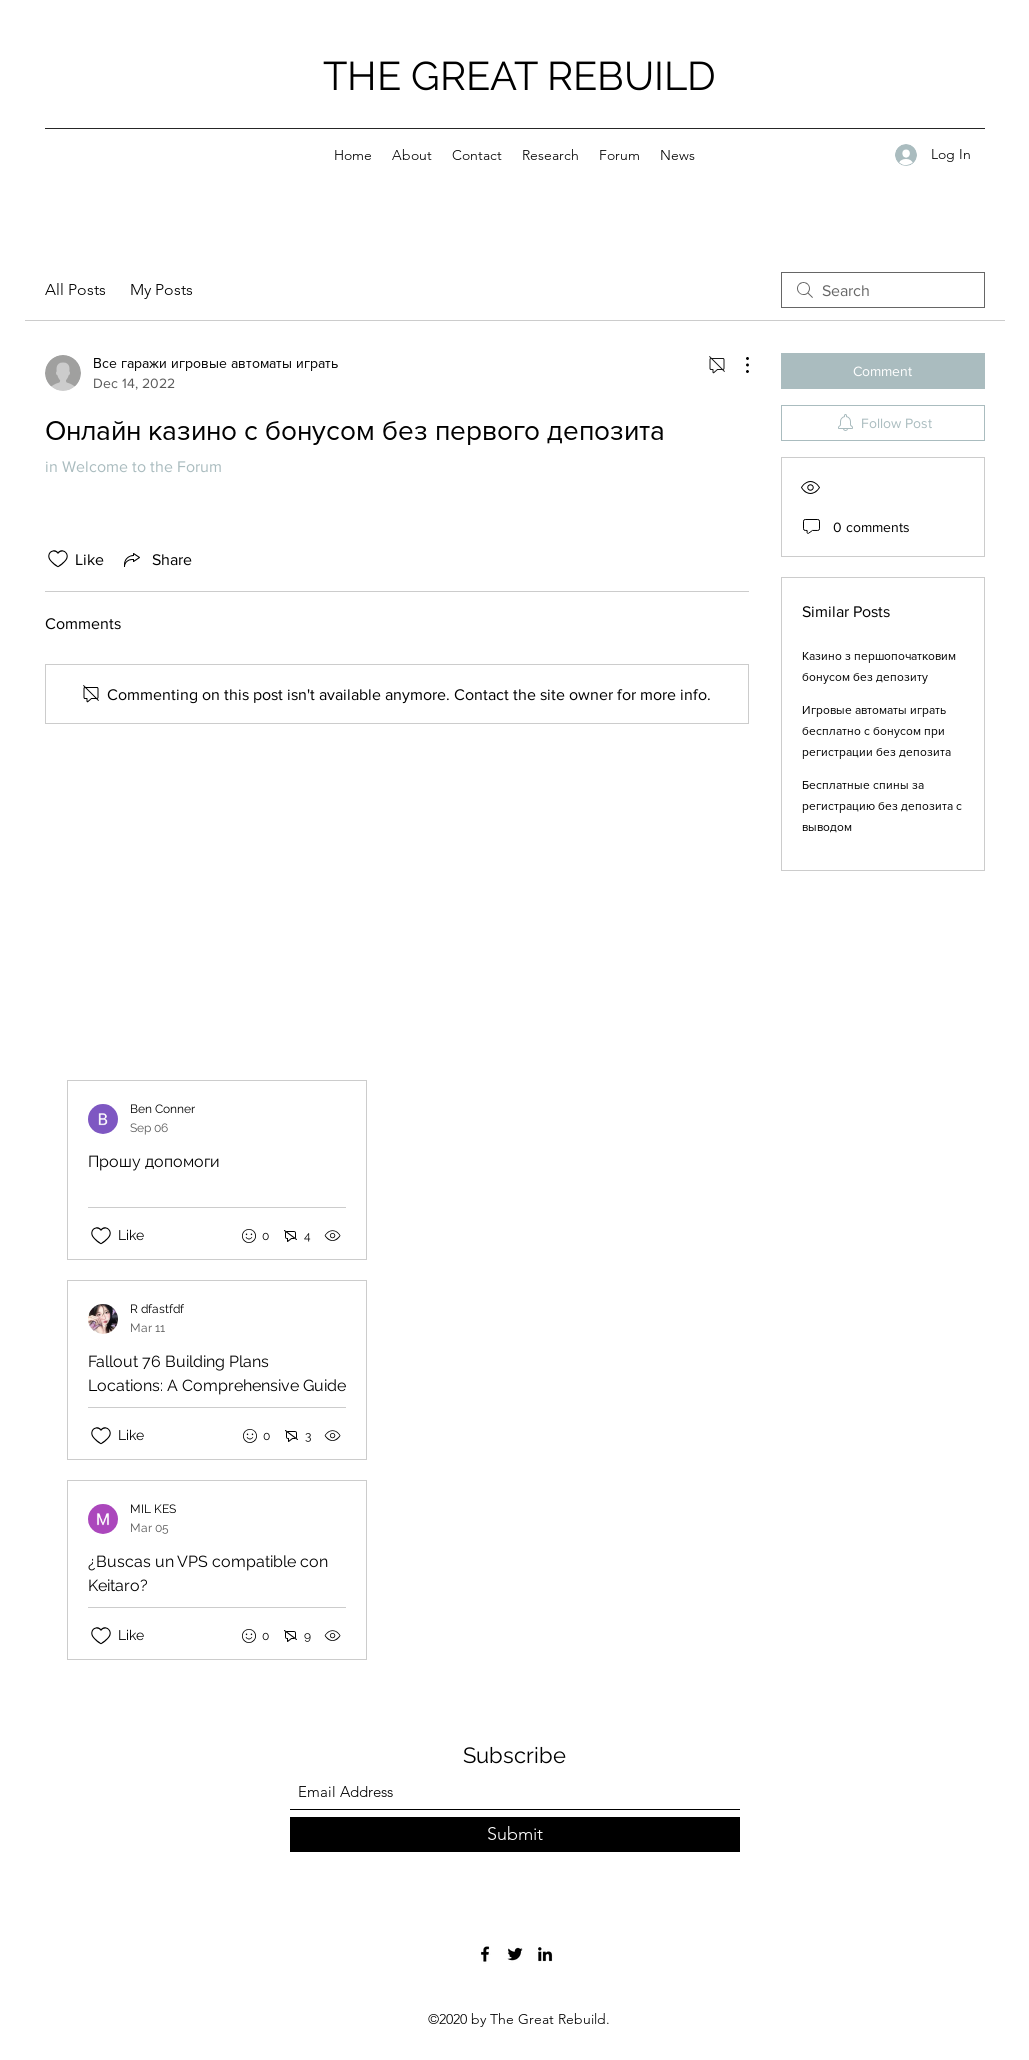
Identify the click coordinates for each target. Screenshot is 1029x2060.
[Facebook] (485, 1954)
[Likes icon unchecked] (58, 559)
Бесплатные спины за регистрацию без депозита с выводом (882, 806)
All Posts (75, 289)
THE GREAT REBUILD (519, 75)
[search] (883, 290)
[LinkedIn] (545, 1954)
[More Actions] (737, 365)
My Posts (161, 289)
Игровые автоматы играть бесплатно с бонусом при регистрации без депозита (876, 731)
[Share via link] (156, 559)
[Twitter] (515, 1954)
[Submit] (515, 1834)
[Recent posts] (364, 1370)
